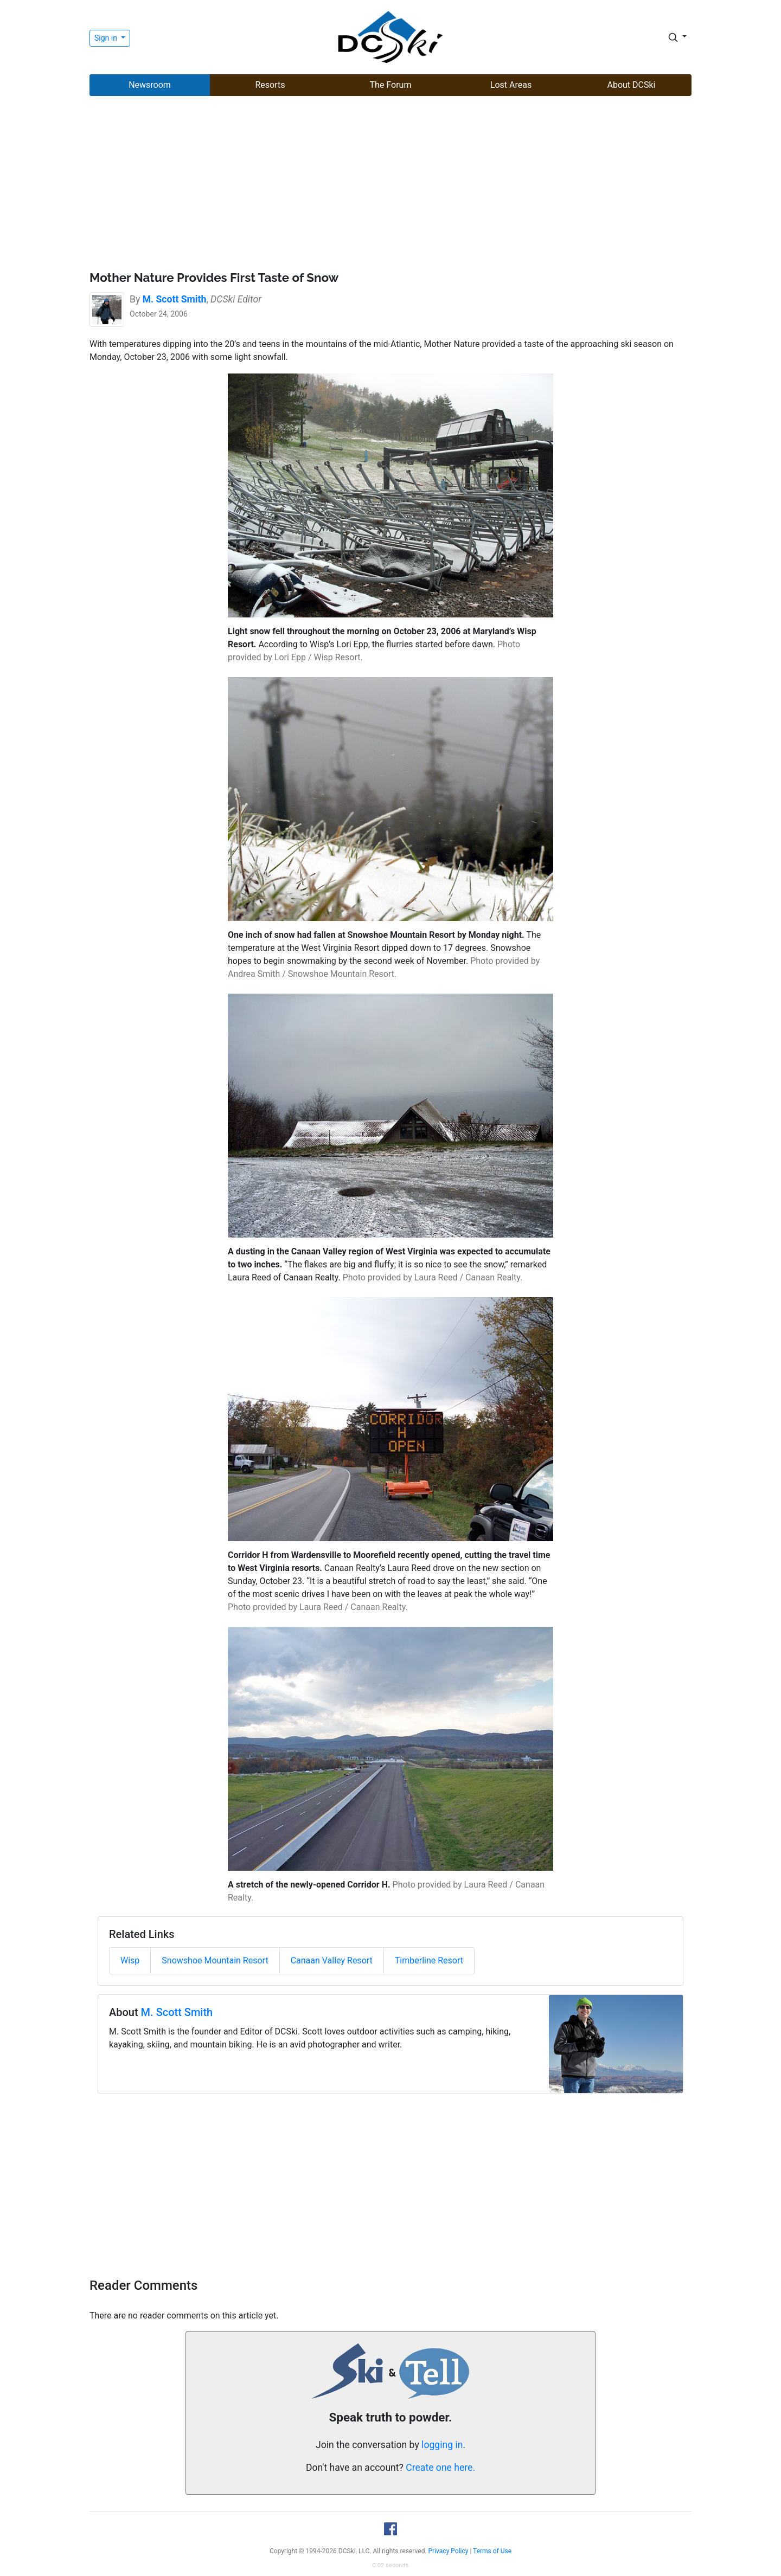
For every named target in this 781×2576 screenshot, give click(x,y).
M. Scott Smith (177, 2012)
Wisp (129, 1960)
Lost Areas (511, 85)
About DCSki (631, 85)
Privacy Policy (448, 2551)
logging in (442, 2444)
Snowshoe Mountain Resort (215, 1960)
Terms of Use (492, 2551)
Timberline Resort (429, 1960)
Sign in (106, 38)
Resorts (270, 85)
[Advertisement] (390, 185)
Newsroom (150, 85)
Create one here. (440, 2467)
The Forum (391, 85)
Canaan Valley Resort (332, 1960)
